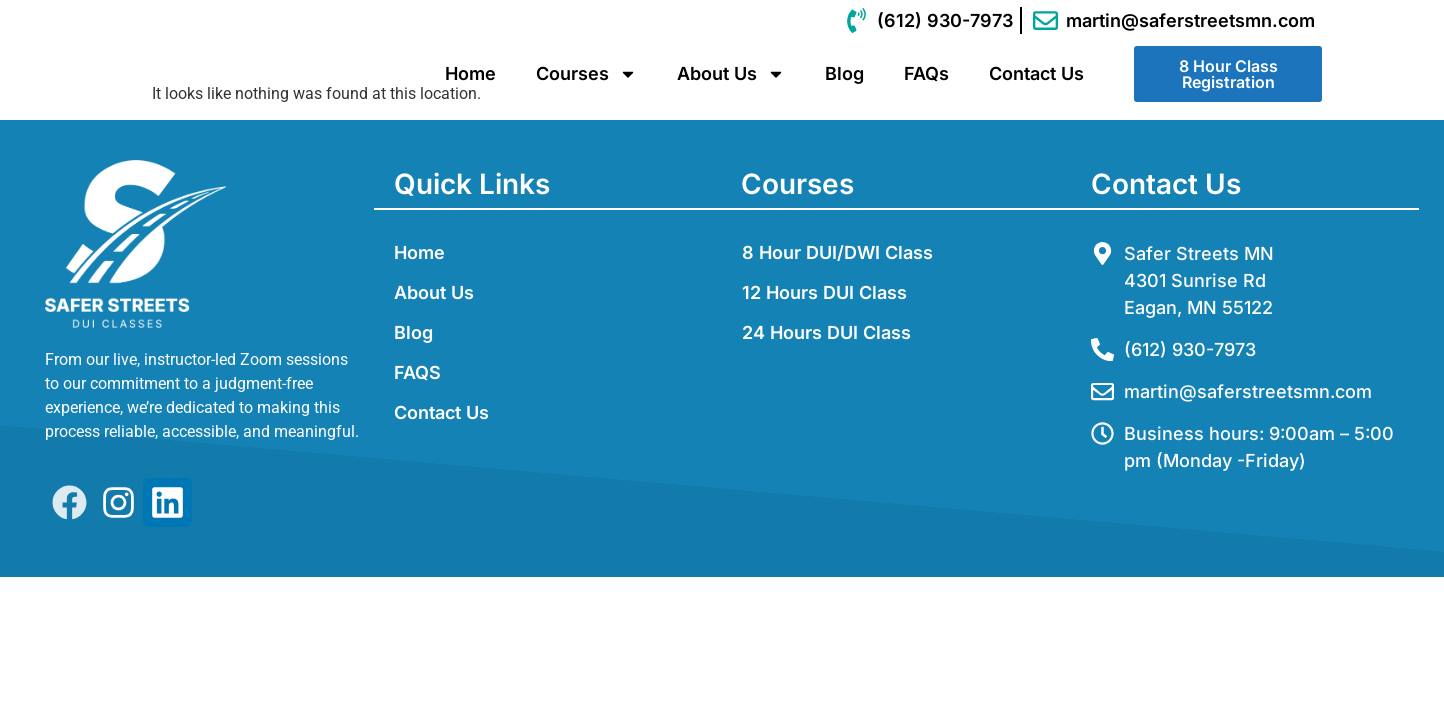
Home (470, 73)
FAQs (926, 73)
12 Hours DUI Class (824, 293)
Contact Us (1036, 73)
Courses (586, 74)
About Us (731, 74)
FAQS (417, 373)
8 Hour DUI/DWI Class (837, 253)
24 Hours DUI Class (826, 333)
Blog (844, 73)
